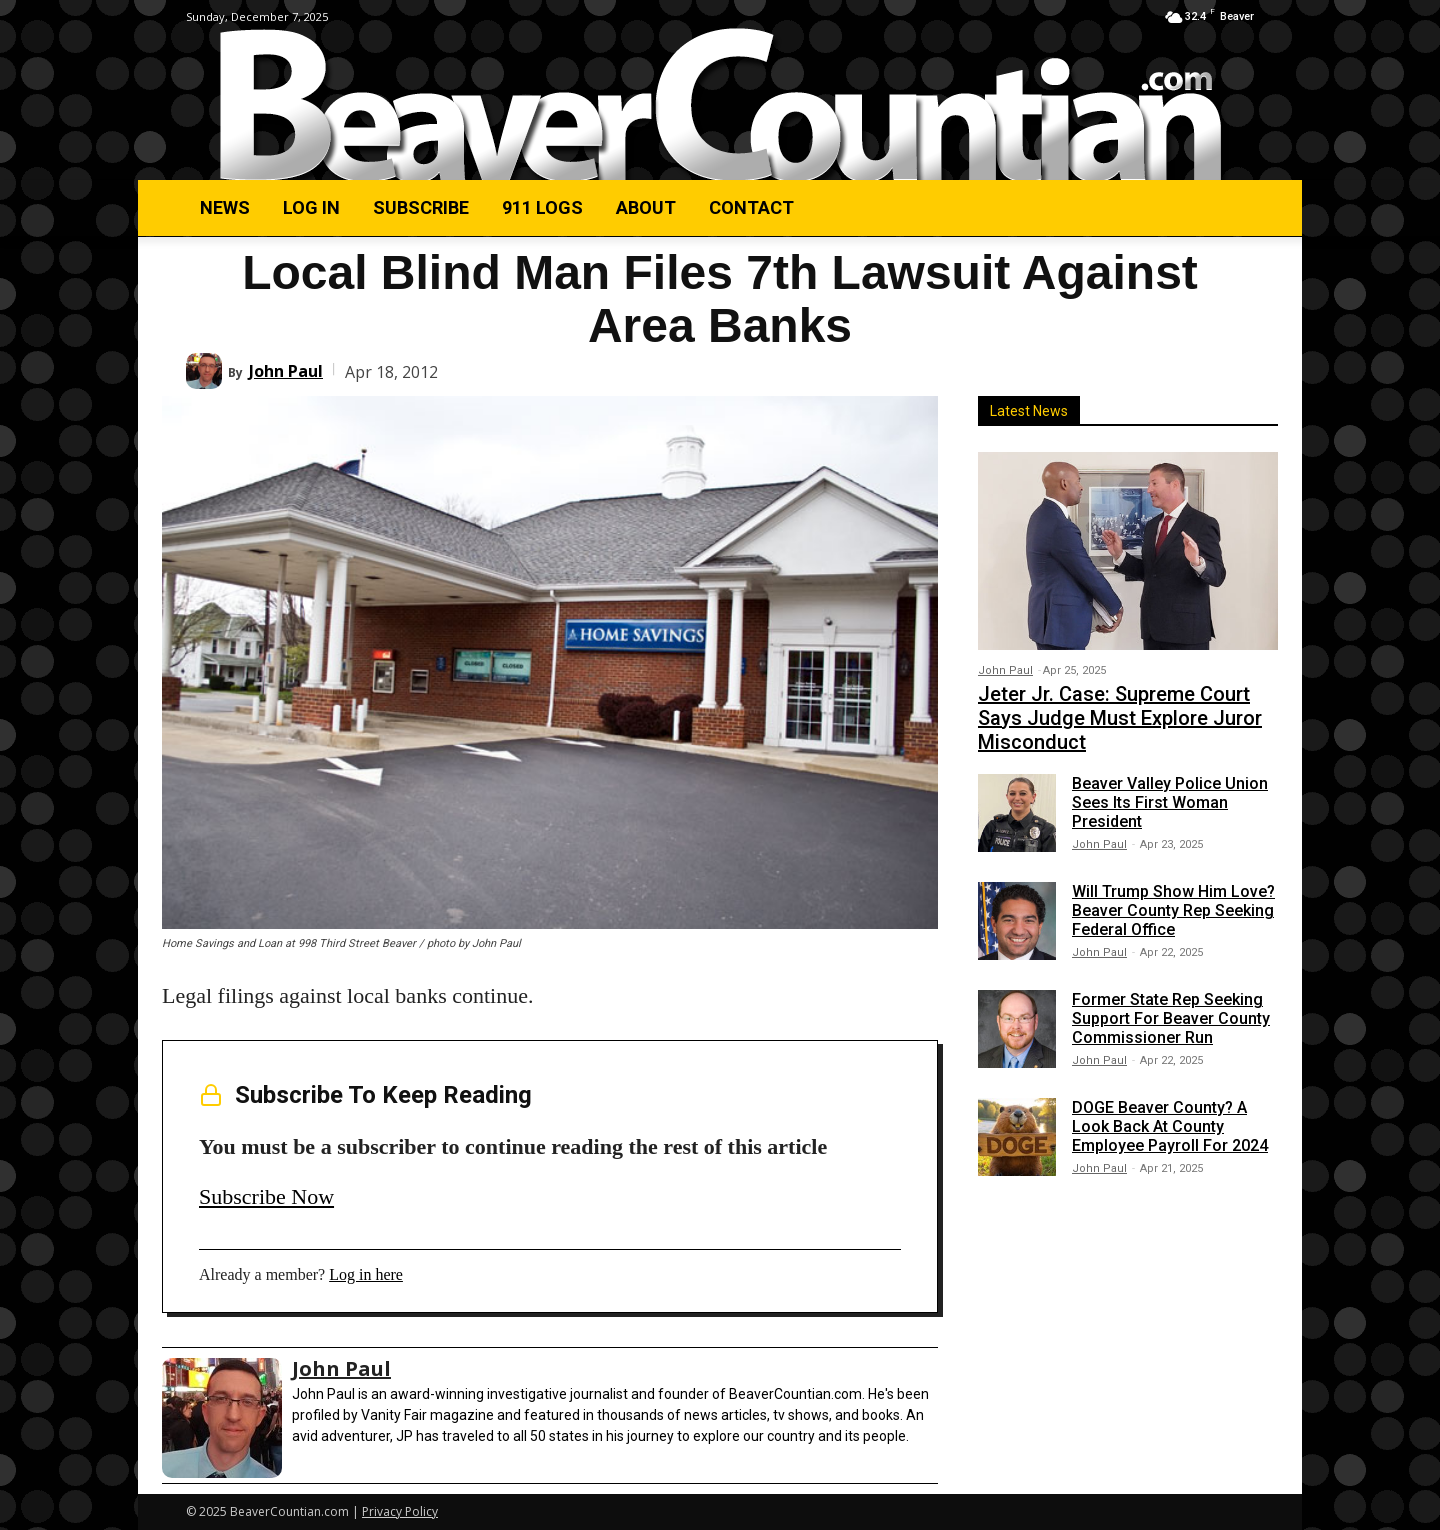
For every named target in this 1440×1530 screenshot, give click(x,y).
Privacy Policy (400, 1511)
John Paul (286, 371)
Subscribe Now (266, 1196)
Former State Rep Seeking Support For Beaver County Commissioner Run (1171, 1018)
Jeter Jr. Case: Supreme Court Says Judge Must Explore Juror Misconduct (1120, 718)
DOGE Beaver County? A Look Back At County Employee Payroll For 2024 (1170, 1126)
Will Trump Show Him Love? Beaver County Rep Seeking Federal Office (1173, 910)
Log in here (366, 1274)
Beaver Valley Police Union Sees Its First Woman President (1170, 802)
